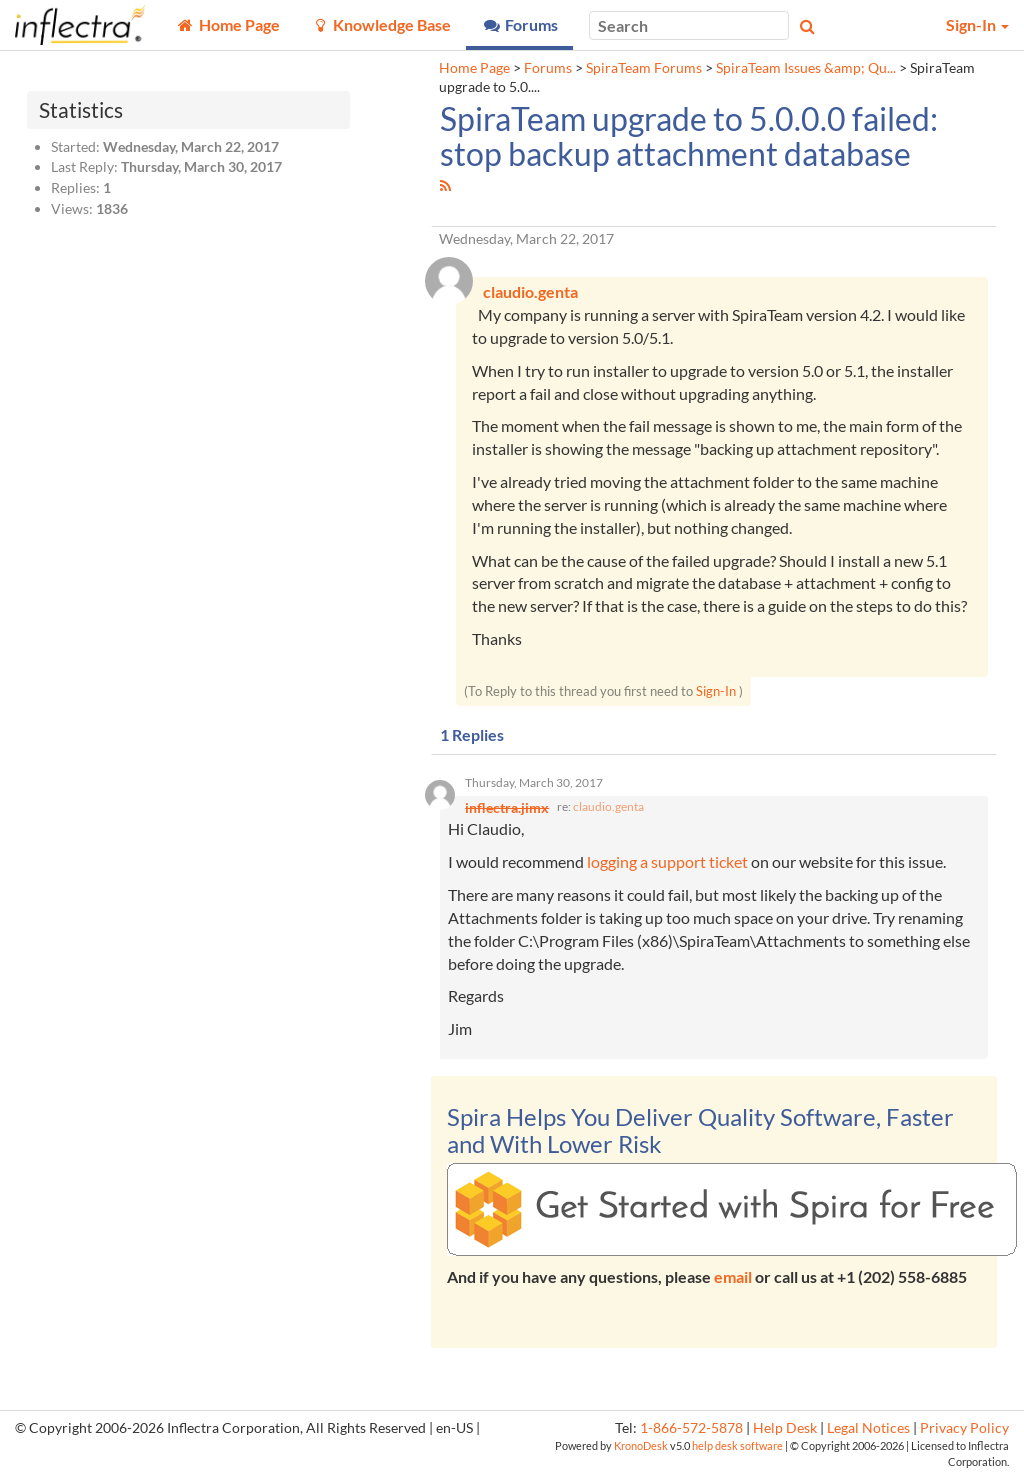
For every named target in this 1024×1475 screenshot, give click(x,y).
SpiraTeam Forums (644, 68)
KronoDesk (641, 1445)
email (733, 1276)
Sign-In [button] (977, 24)
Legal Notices (868, 1428)
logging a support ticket (667, 861)
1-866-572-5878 (691, 1428)
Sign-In (716, 691)
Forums (548, 68)
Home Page (474, 68)
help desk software (737, 1445)
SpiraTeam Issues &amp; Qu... (806, 68)
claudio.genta (608, 806)
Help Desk (785, 1428)
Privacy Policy (964, 1428)
